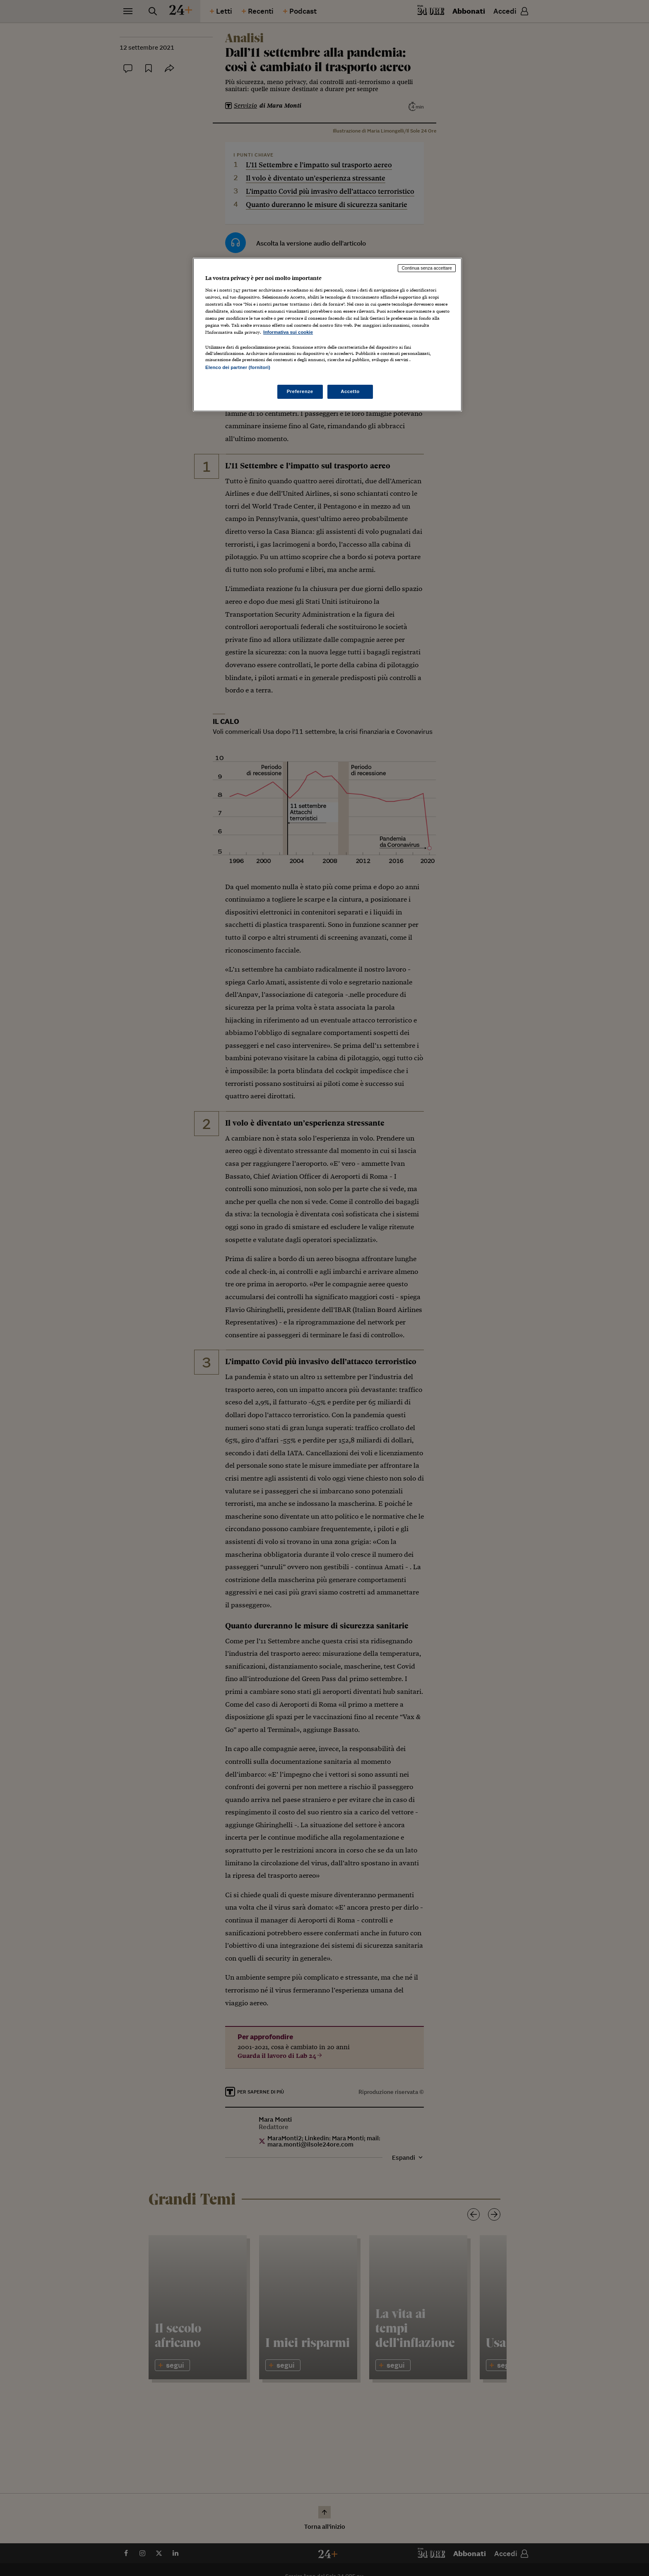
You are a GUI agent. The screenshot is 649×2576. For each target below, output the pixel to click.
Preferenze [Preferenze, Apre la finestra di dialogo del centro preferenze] (300, 391)
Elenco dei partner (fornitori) (237, 367)
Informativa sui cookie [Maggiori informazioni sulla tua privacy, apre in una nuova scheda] (288, 332)
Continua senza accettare (426, 267)
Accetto (350, 391)
